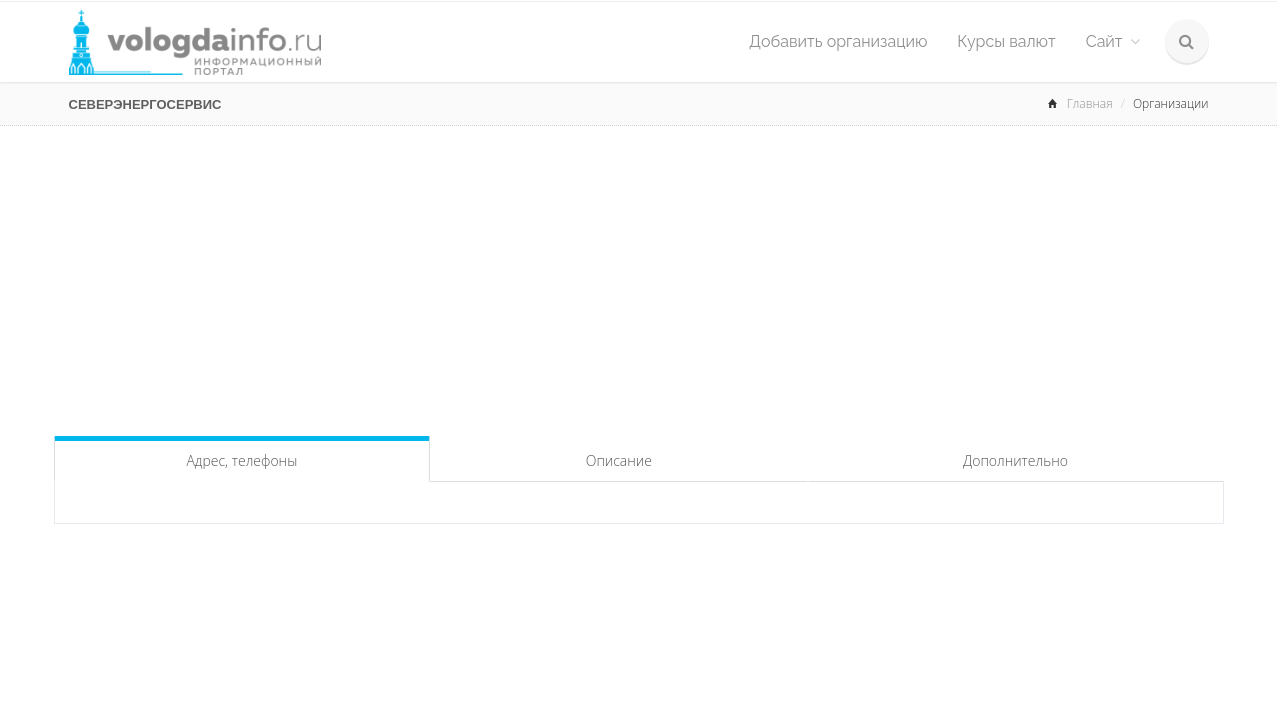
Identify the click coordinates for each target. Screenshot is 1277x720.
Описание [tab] (619, 460)
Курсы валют (1006, 41)
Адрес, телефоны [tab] (241, 460)
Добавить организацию (838, 41)
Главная (1090, 103)
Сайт (1113, 41)
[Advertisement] (639, 276)
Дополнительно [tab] (1015, 460)
